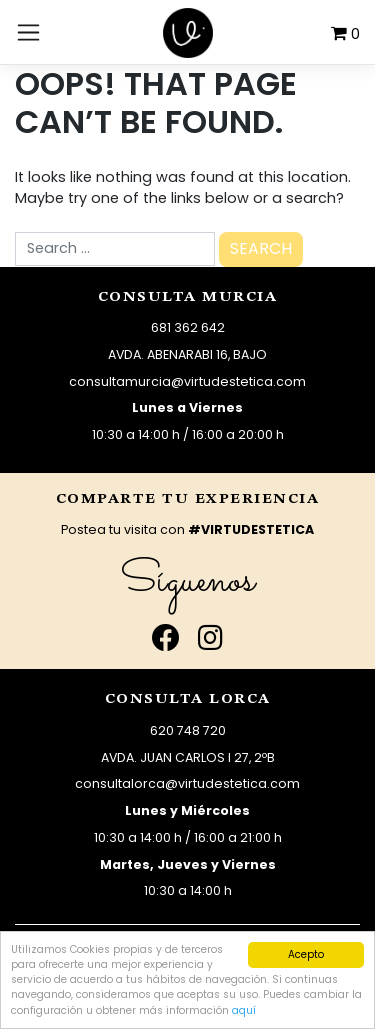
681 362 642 (188, 327)
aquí (244, 1010)
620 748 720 (188, 730)
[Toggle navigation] (28, 32)
